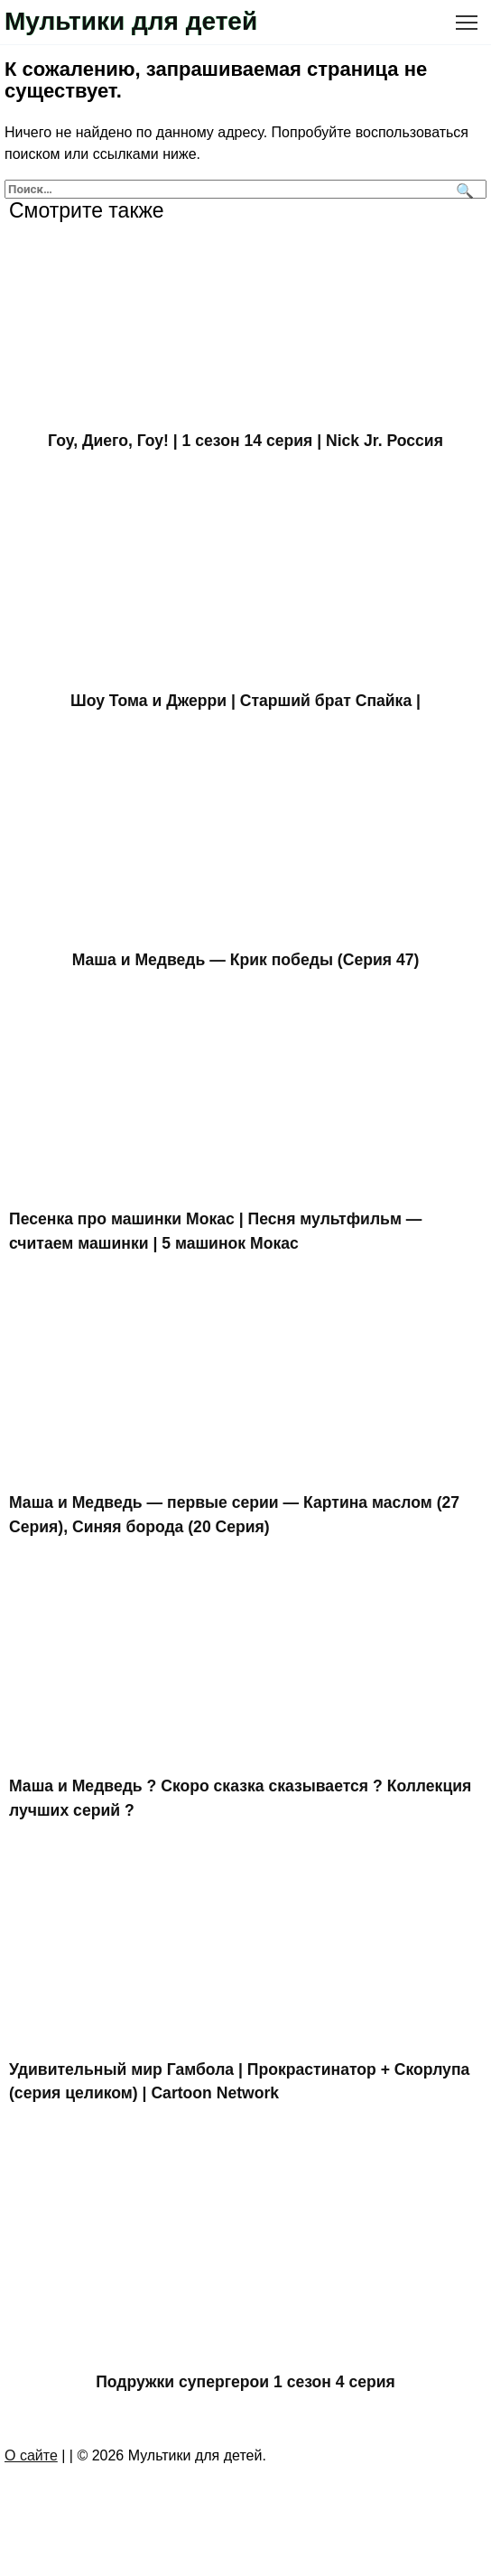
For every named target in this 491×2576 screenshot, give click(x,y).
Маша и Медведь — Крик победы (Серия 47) (246, 960)
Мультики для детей (131, 21)
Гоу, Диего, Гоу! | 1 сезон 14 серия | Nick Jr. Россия (245, 441)
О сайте (31, 2455)
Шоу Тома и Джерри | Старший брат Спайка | (245, 700)
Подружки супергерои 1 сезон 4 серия (245, 2381)
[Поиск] (462, 189)
